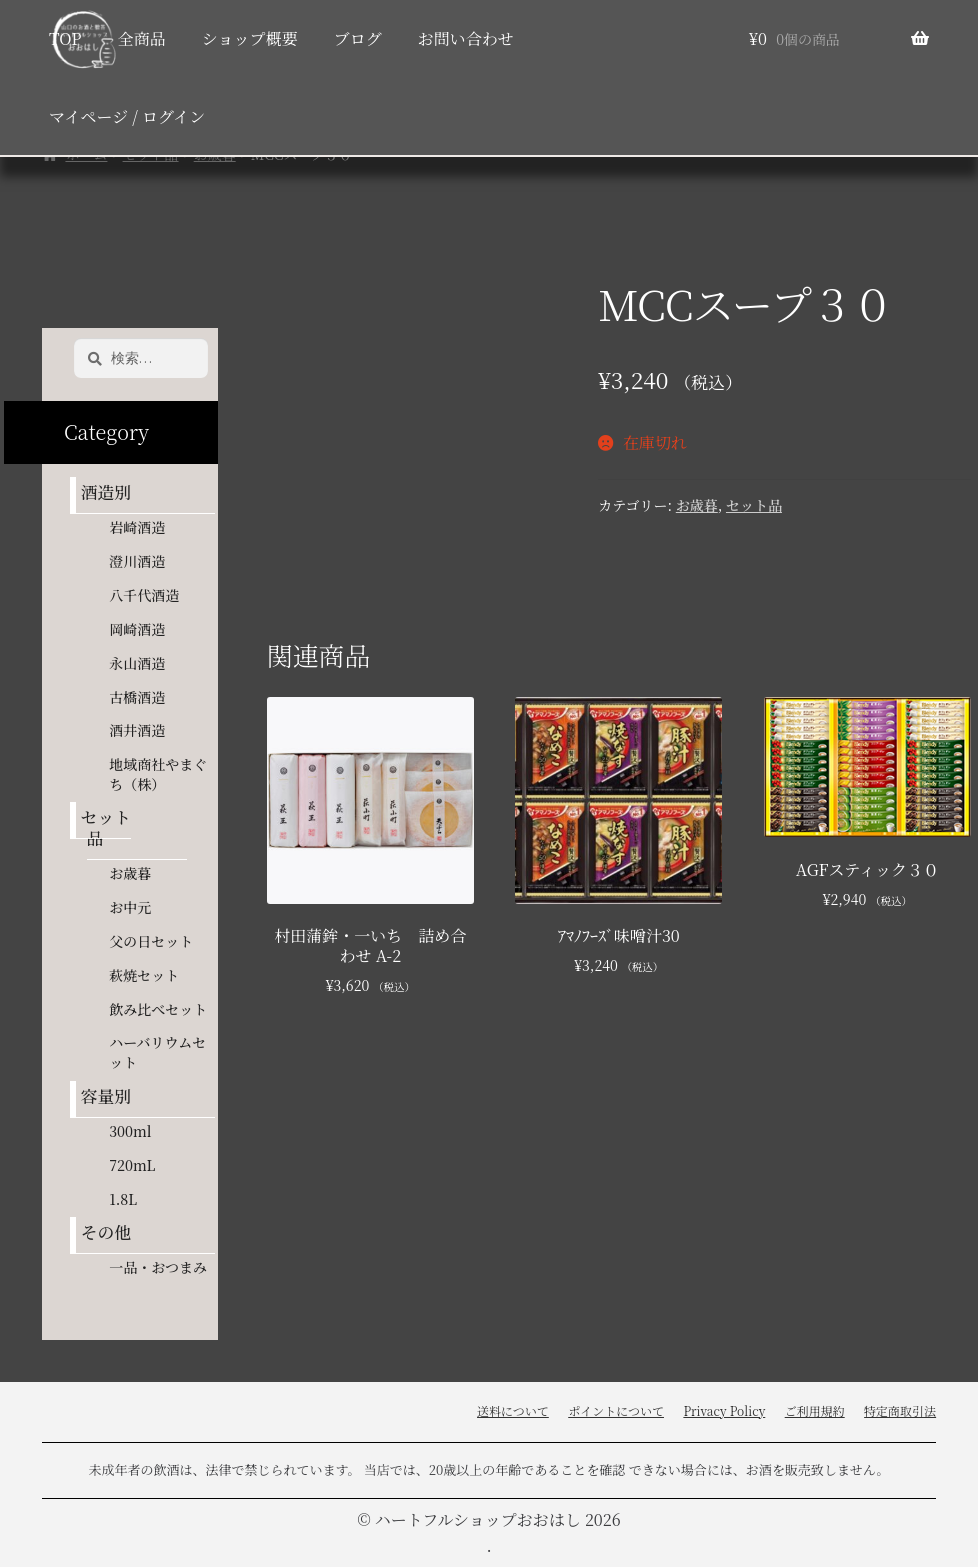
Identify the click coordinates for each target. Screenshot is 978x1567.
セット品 (754, 505)
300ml (130, 1131)
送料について (513, 1410)
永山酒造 (144, 663)
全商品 (142, 38)
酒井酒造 (137, 730)
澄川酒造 (137, 561)
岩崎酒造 (137, 527)
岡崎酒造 (137, 629)
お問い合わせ (466, 38)
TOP (65, 38)
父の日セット (151, 941)
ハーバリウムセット (157, 1052)
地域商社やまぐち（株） (158, 774)
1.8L (123, 1199)
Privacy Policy (724, 1410)
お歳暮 (697, 505)
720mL (132, 1165)
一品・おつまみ (158, 1267)
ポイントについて (616, 1410)
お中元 (130, 907)
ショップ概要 (250, 38)
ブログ (358, 38)
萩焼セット (144, 975)
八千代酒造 (144, 595)
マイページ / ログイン (127, 116)
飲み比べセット (158, 1009)
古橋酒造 (137, 697)
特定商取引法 (900, 1410)
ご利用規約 (815, 1410)
